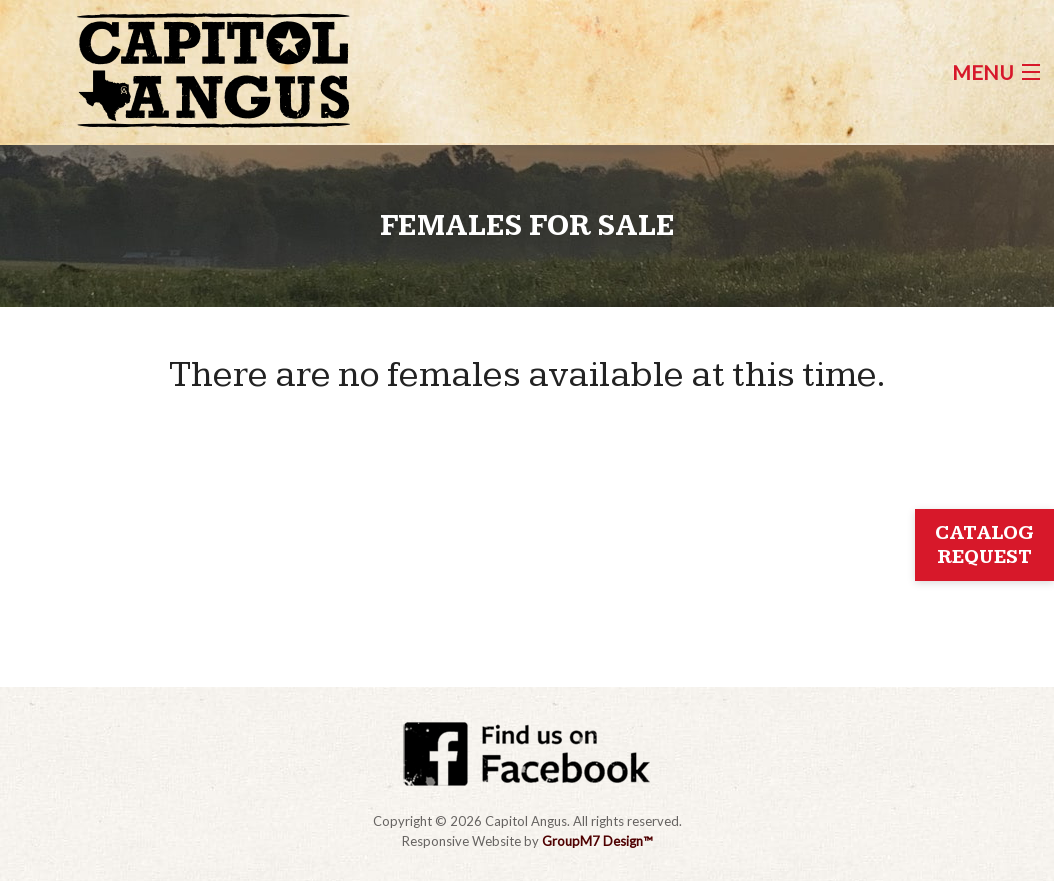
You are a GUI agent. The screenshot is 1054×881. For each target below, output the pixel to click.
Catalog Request (984, 545)
